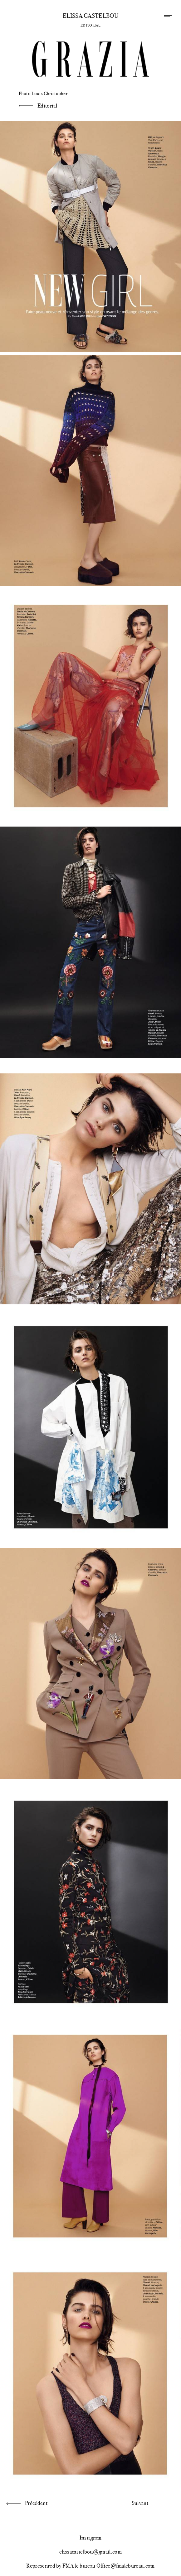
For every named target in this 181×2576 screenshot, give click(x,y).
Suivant (140, 2503)
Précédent (36, 2503)
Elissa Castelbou (90, 15)
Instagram (91, 2537)
